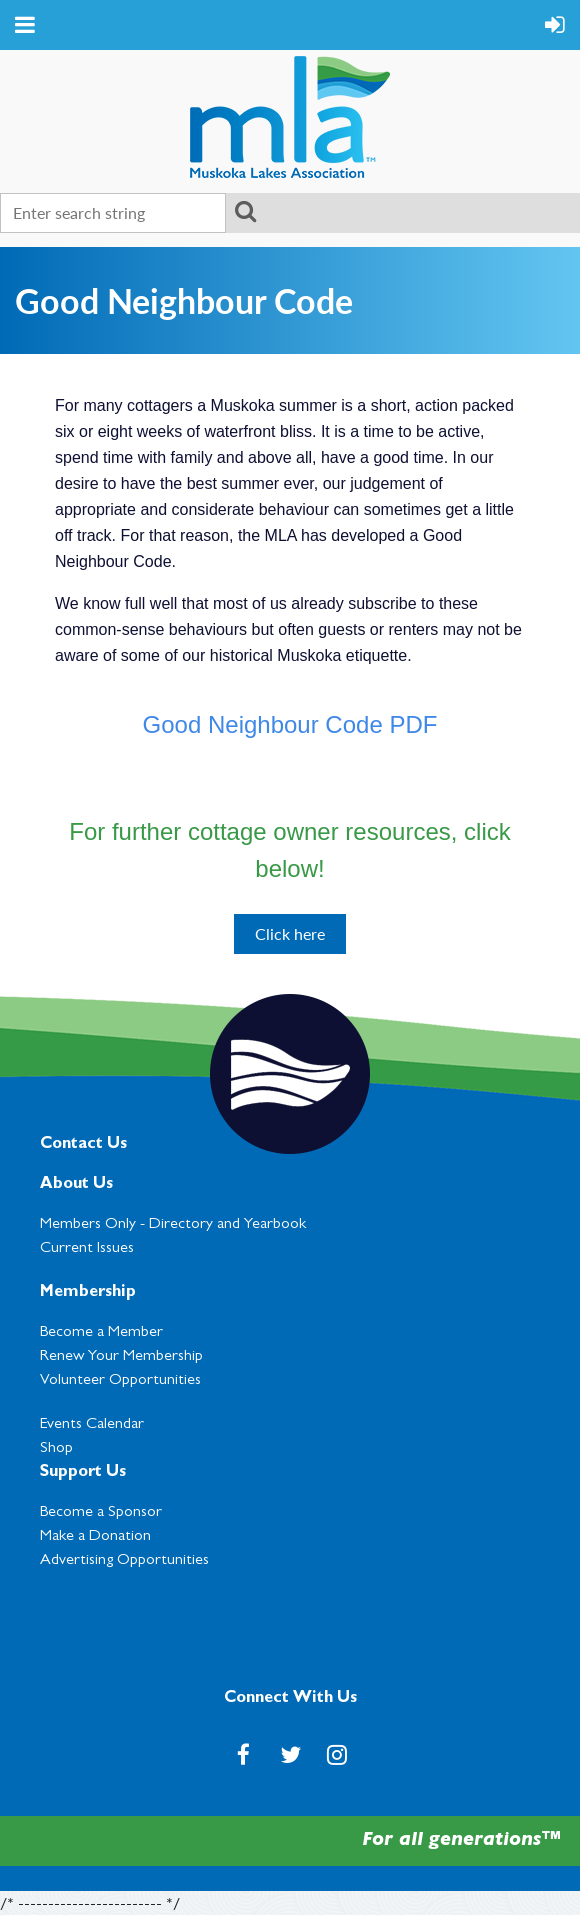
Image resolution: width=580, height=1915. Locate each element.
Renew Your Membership (121, 1357)
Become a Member (101, 1333)
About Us (76, 1185)
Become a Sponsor (101, 1513)
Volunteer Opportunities (120, 1381)
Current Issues (87, 1249)
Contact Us (83, 1145)
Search (245, 211)
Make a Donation (95, 1537)
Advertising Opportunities (124, 1561)
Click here (290, 933)
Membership (88, 1293)
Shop (56, 1449)
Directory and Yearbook (227, 1225)
